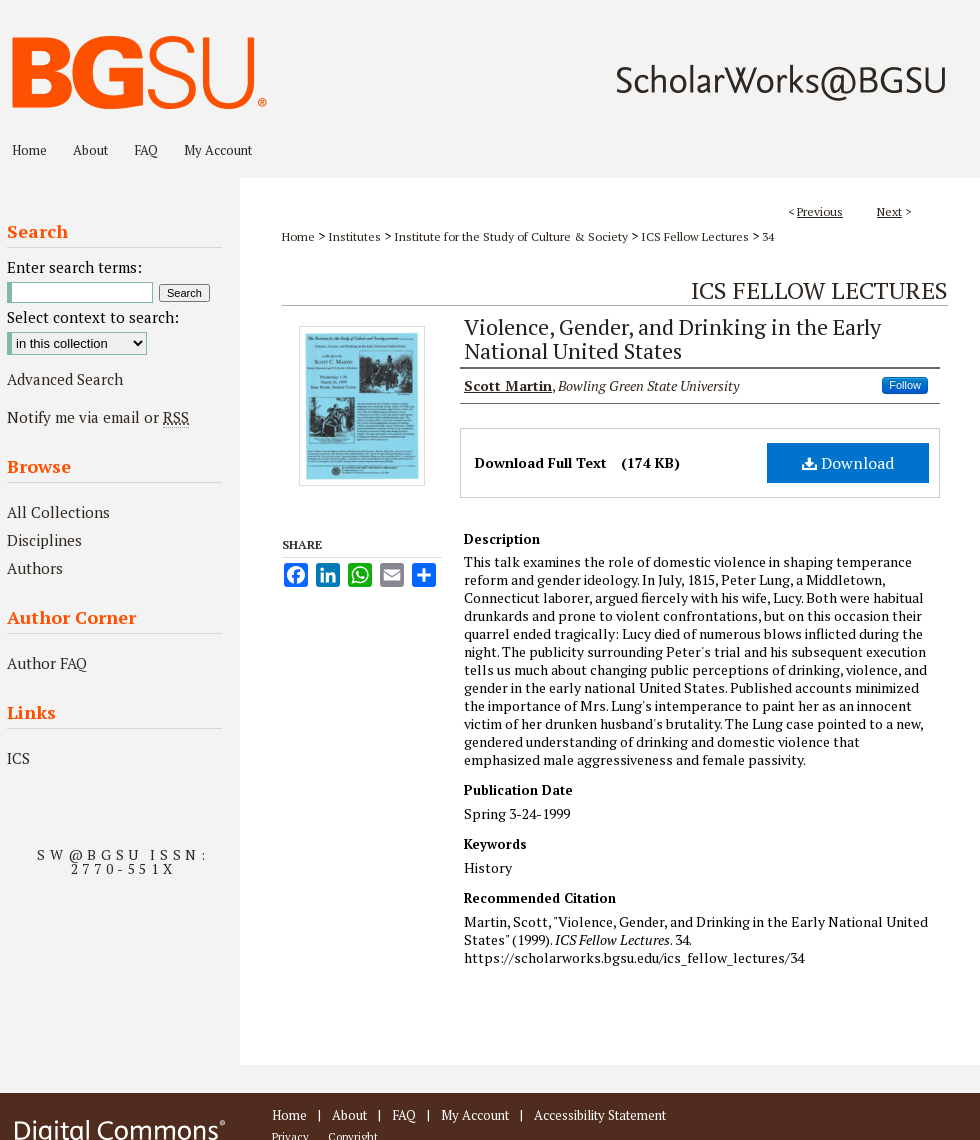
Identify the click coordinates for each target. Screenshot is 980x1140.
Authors (35, 568)
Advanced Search (65, 379)
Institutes (354, 236)
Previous (820, 211)
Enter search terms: (74, 267)
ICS (18, 758)
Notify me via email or (98, 417)
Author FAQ (47, 663)
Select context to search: (93, 317)
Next (889, 211)
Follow (905, 385)
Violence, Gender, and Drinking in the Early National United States (672, 338)
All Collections (58, 512)
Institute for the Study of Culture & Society (511, 236)
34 (768, 236)
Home (298, 236)
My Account (475, 1115)
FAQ (404, 1115)
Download (848, 463)
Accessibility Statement (600, 1115)
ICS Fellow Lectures (695, 236)
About (349, 1115)
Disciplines (44, 540)
